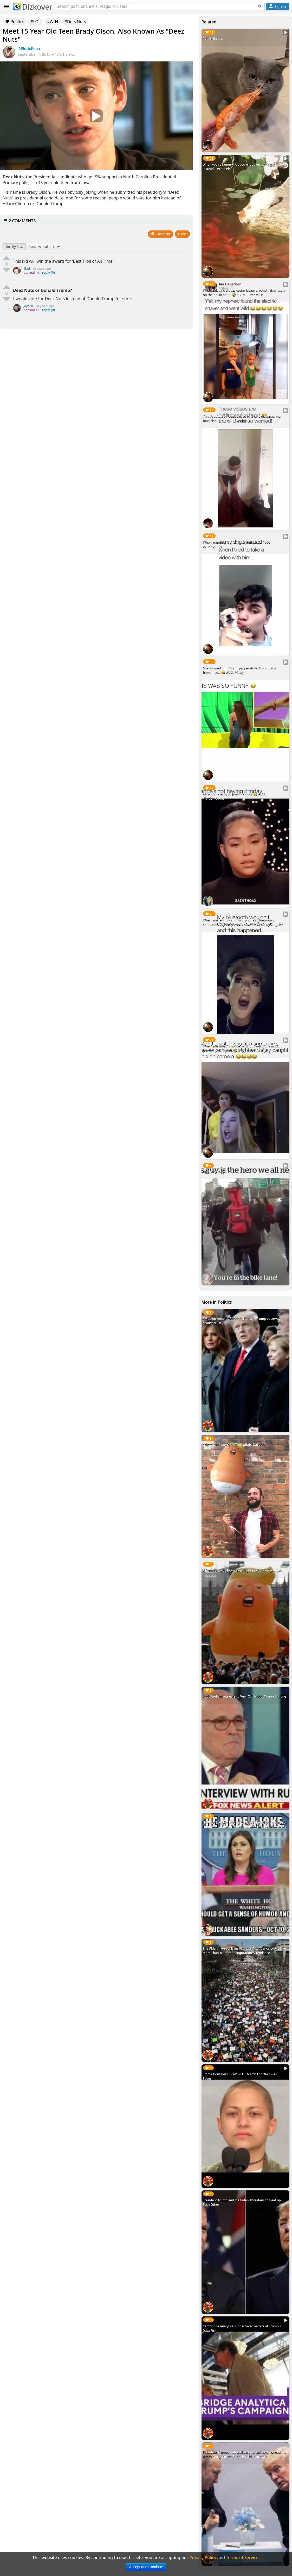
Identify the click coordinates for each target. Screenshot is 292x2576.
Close (182, 234)
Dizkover (32, 7)
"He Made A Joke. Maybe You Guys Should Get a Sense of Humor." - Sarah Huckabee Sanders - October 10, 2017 (245, 1824)
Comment (160, 234)
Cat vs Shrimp (213, 38)
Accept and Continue (146, 2567)
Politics (14, 21)
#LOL (35, 21)
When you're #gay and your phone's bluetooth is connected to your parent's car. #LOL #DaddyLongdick (243, 922)
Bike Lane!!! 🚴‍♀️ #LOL (218, 1172)
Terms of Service (242, 2557)
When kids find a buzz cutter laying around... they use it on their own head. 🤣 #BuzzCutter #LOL (244, 292)
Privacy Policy (202, 2557)
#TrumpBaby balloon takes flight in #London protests (242, 1570)
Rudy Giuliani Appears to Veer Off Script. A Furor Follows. (245, 1696)
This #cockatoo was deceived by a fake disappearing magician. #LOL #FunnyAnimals (242, 418)
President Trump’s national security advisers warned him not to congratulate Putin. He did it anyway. (245, 2454)
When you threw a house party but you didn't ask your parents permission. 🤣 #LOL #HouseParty (243, 1048)
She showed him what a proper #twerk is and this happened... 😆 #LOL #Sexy (239, 670)
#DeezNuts (75, 21)
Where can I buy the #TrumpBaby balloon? (234, 1444)
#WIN (52, 21)
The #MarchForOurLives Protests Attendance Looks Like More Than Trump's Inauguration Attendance (244, 1950)
